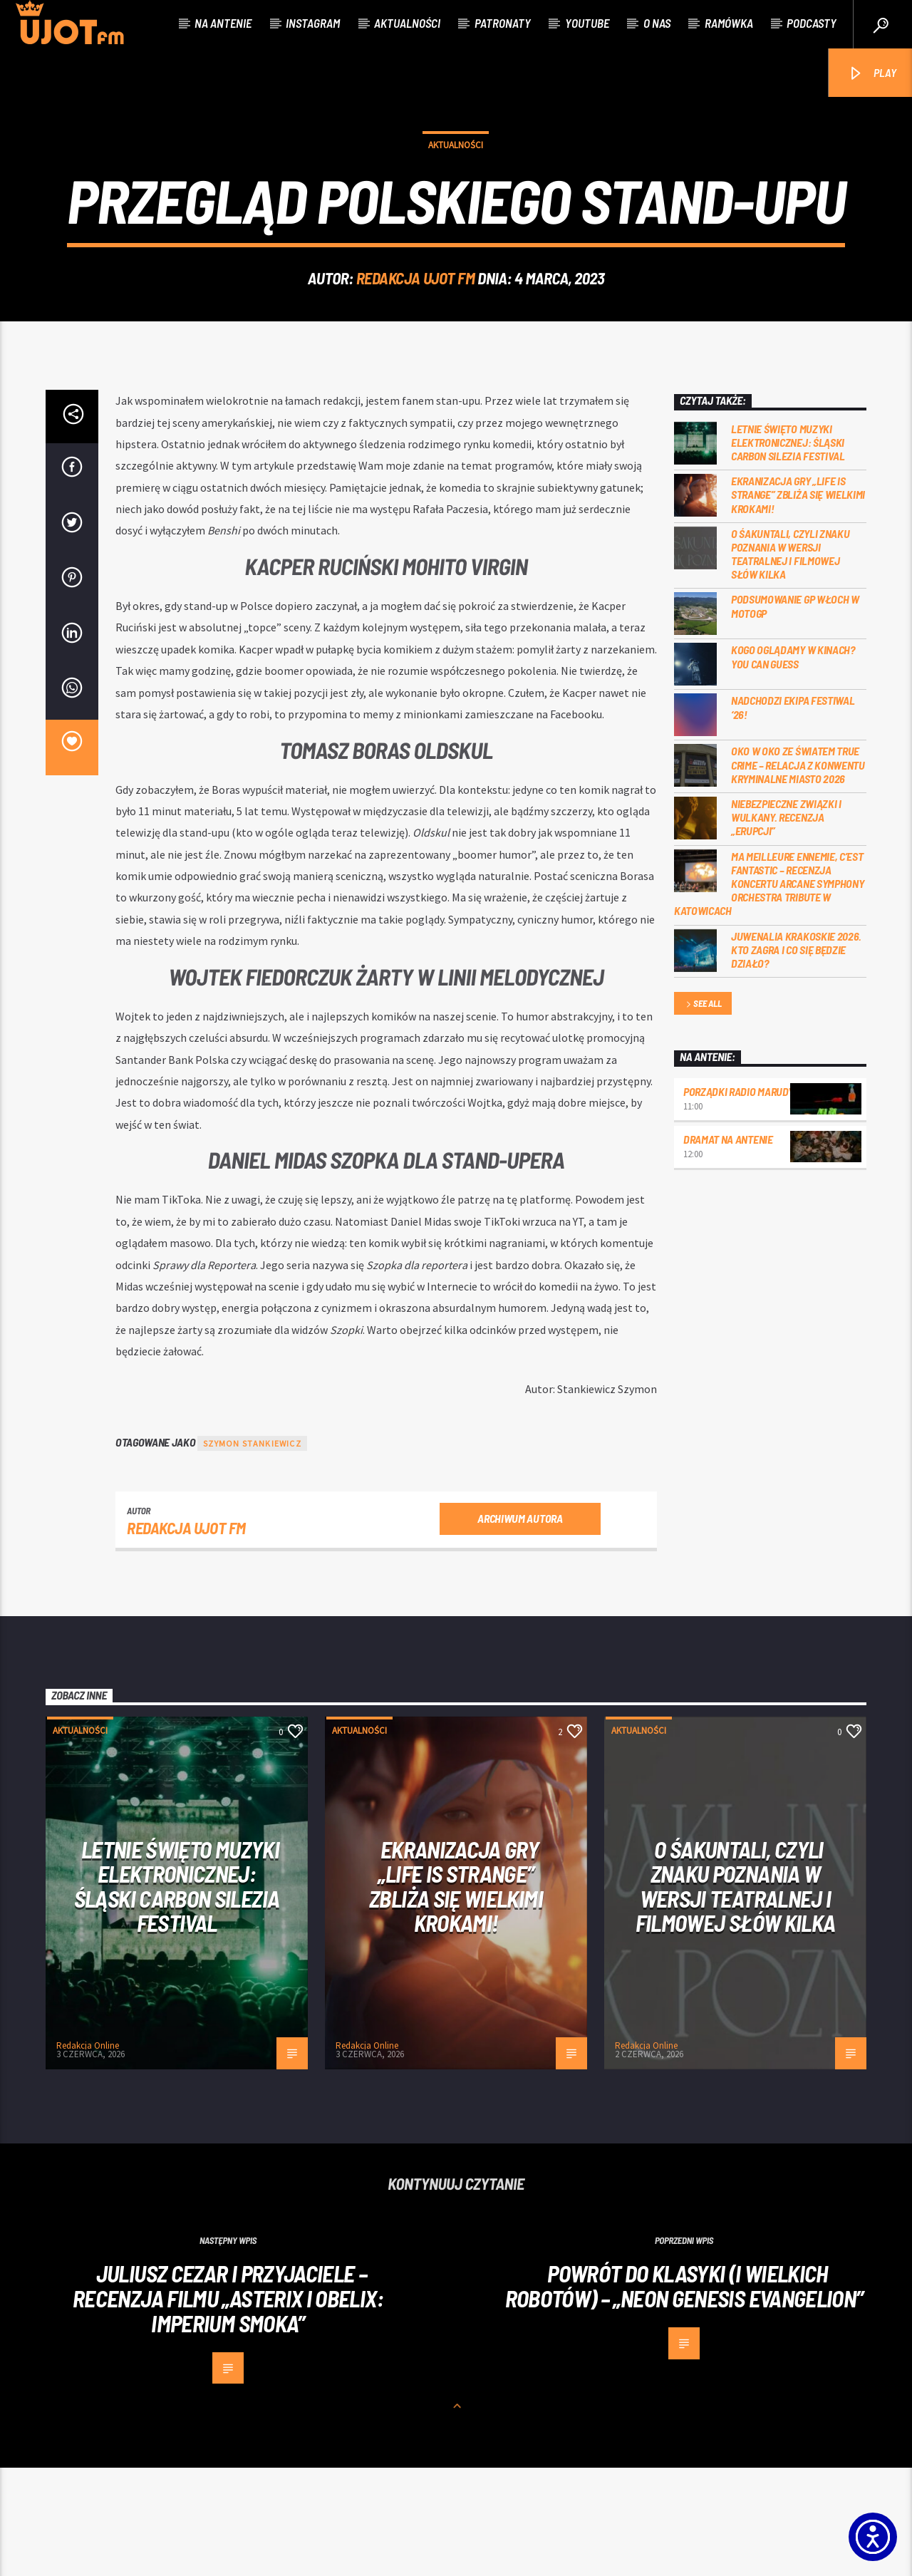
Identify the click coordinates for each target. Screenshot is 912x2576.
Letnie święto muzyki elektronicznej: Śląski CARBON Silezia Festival (788, 550)
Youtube (587, 23)
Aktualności (407, 23)
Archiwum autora (519, 1626)
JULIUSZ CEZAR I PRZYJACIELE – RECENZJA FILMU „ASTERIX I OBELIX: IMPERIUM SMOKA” (228, 2406)
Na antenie (223, 23)
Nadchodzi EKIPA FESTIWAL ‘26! (792, 815)
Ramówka (729, 23)
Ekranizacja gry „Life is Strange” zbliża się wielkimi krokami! (798, 602)
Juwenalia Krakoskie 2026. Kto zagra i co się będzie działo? (796, 1058)
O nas (656, 23)
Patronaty (503, 23)
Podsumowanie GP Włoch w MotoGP (795, 714)
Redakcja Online (87, 2154)
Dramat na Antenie (728, 1247)
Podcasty (811, 23)
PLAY (872, 74)
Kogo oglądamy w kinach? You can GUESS (793, 764)
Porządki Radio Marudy (738, 1199)
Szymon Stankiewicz (252, 1551)
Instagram (313, 23)
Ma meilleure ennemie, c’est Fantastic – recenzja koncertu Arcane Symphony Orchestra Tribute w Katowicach (769, 992)
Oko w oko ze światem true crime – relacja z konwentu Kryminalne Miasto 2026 (798, 872)
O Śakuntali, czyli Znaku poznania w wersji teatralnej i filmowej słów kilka (790, 662)
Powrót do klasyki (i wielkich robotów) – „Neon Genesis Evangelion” (684, 2394)
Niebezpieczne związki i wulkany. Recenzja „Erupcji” (786, 925)
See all (702, 1112)
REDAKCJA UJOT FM (415, 332)
